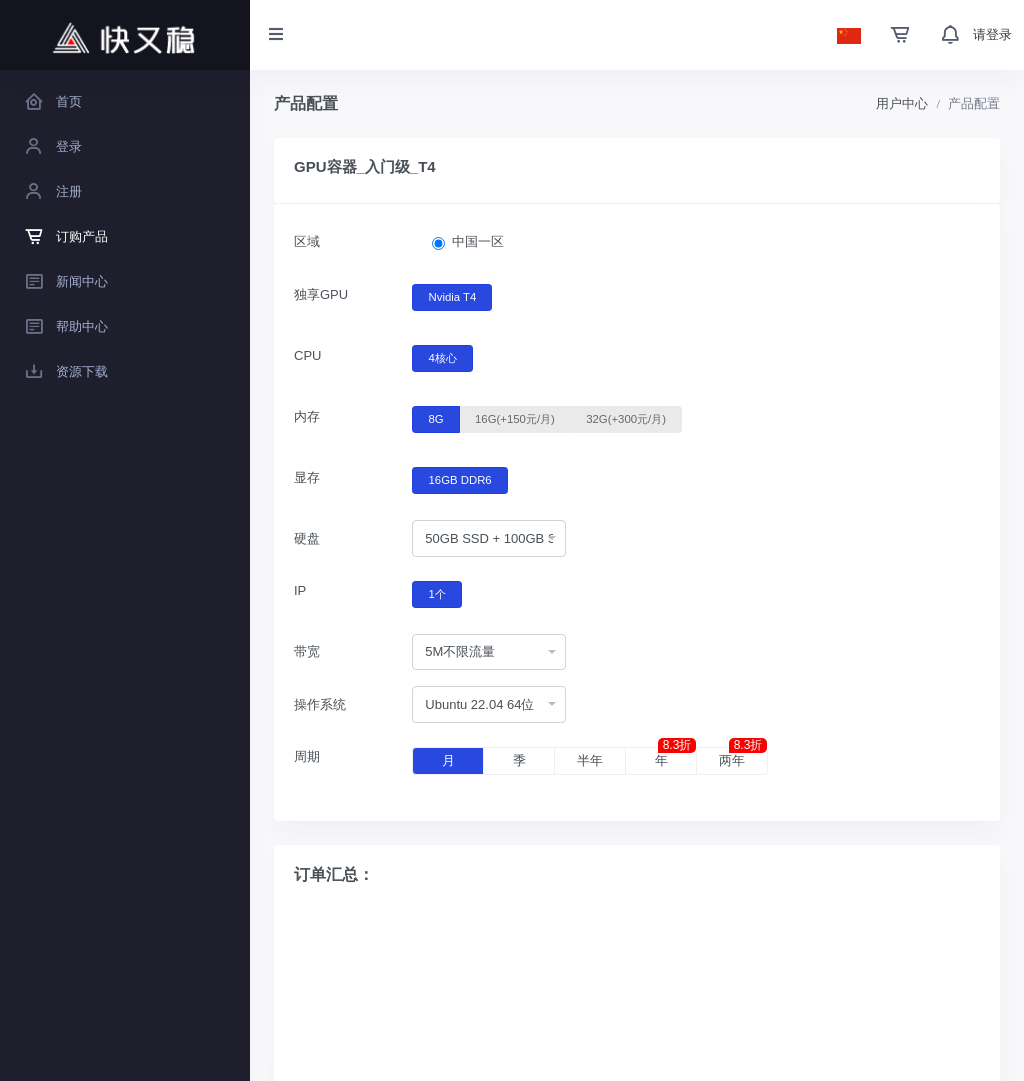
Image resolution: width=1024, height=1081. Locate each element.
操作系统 (320, 704)
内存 (307, 416)
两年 (743, 758)
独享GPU (321, 294)
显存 (307, 477)
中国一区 (478, 241)
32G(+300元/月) (626, 418)
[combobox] (489, 538)
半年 (590, 760)
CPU (307, 355)
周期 (307, 756)
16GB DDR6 (460, 479)
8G (436, 418)
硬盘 (307, 538)
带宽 (307, 651)
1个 (437, 593)
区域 (307, 241)
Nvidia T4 (453, 296)
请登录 (992, 34)
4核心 (443, 357)
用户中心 (902, 103)
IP (300, 590)
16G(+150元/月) (515, 418)
